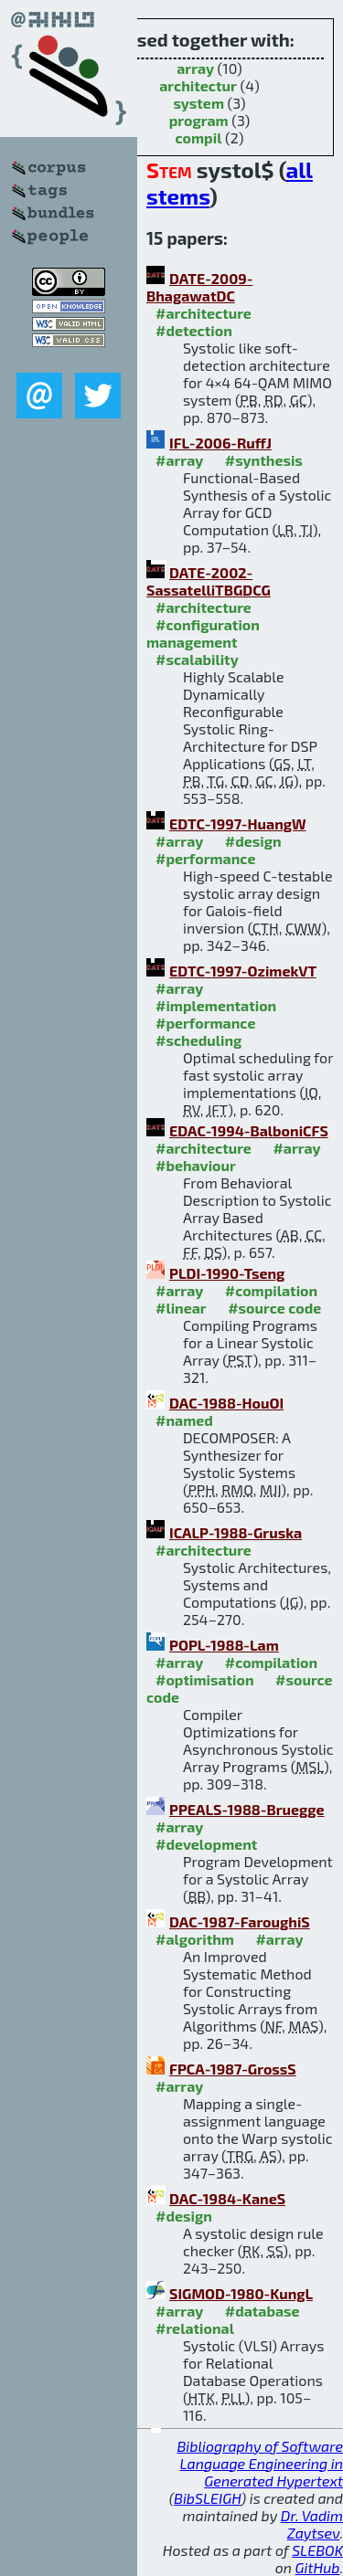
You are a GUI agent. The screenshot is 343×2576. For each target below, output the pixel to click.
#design (253, 841)
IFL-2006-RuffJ (220, 442)
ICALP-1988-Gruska (235, 1532)
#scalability (197, 659)
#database (262, 2310)
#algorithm (194, 1939)
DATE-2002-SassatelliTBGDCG (208, 581)
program (199, 120)
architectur (198, 85)
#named (184, 1420)
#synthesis (264, 460)
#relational (194, 2328)
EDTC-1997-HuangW (237, 823)
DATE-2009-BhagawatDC (199, 286)
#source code (274, 1307)
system (198, 102)
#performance (205, 858)
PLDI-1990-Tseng (226, 1273)
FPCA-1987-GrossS (232, 2068)
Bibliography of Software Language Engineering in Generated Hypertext (260, 2463)
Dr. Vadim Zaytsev (312, 2524)
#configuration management (203, 633)
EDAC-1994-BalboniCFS (248, 1130)
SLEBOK (317, 2550)
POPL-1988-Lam (224, 1644)
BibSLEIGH (207, 2498)
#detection (193, 330)
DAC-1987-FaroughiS (239, 1921)
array (195, 68)
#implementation (215, 1005)
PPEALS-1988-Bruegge (247, 1809)
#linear (181, 1307)
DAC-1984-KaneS (227, 2198)
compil (199, 137)
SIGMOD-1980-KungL (241, 2293)
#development (206, 1844)
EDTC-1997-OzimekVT (242, 970)
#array (179, 460)
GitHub (317, 2567)
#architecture (203, 313)
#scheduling (198, 1040)
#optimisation (204, 1679)
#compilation (271, 1290)
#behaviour (195, 1165)
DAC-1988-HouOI (226, 1402)
